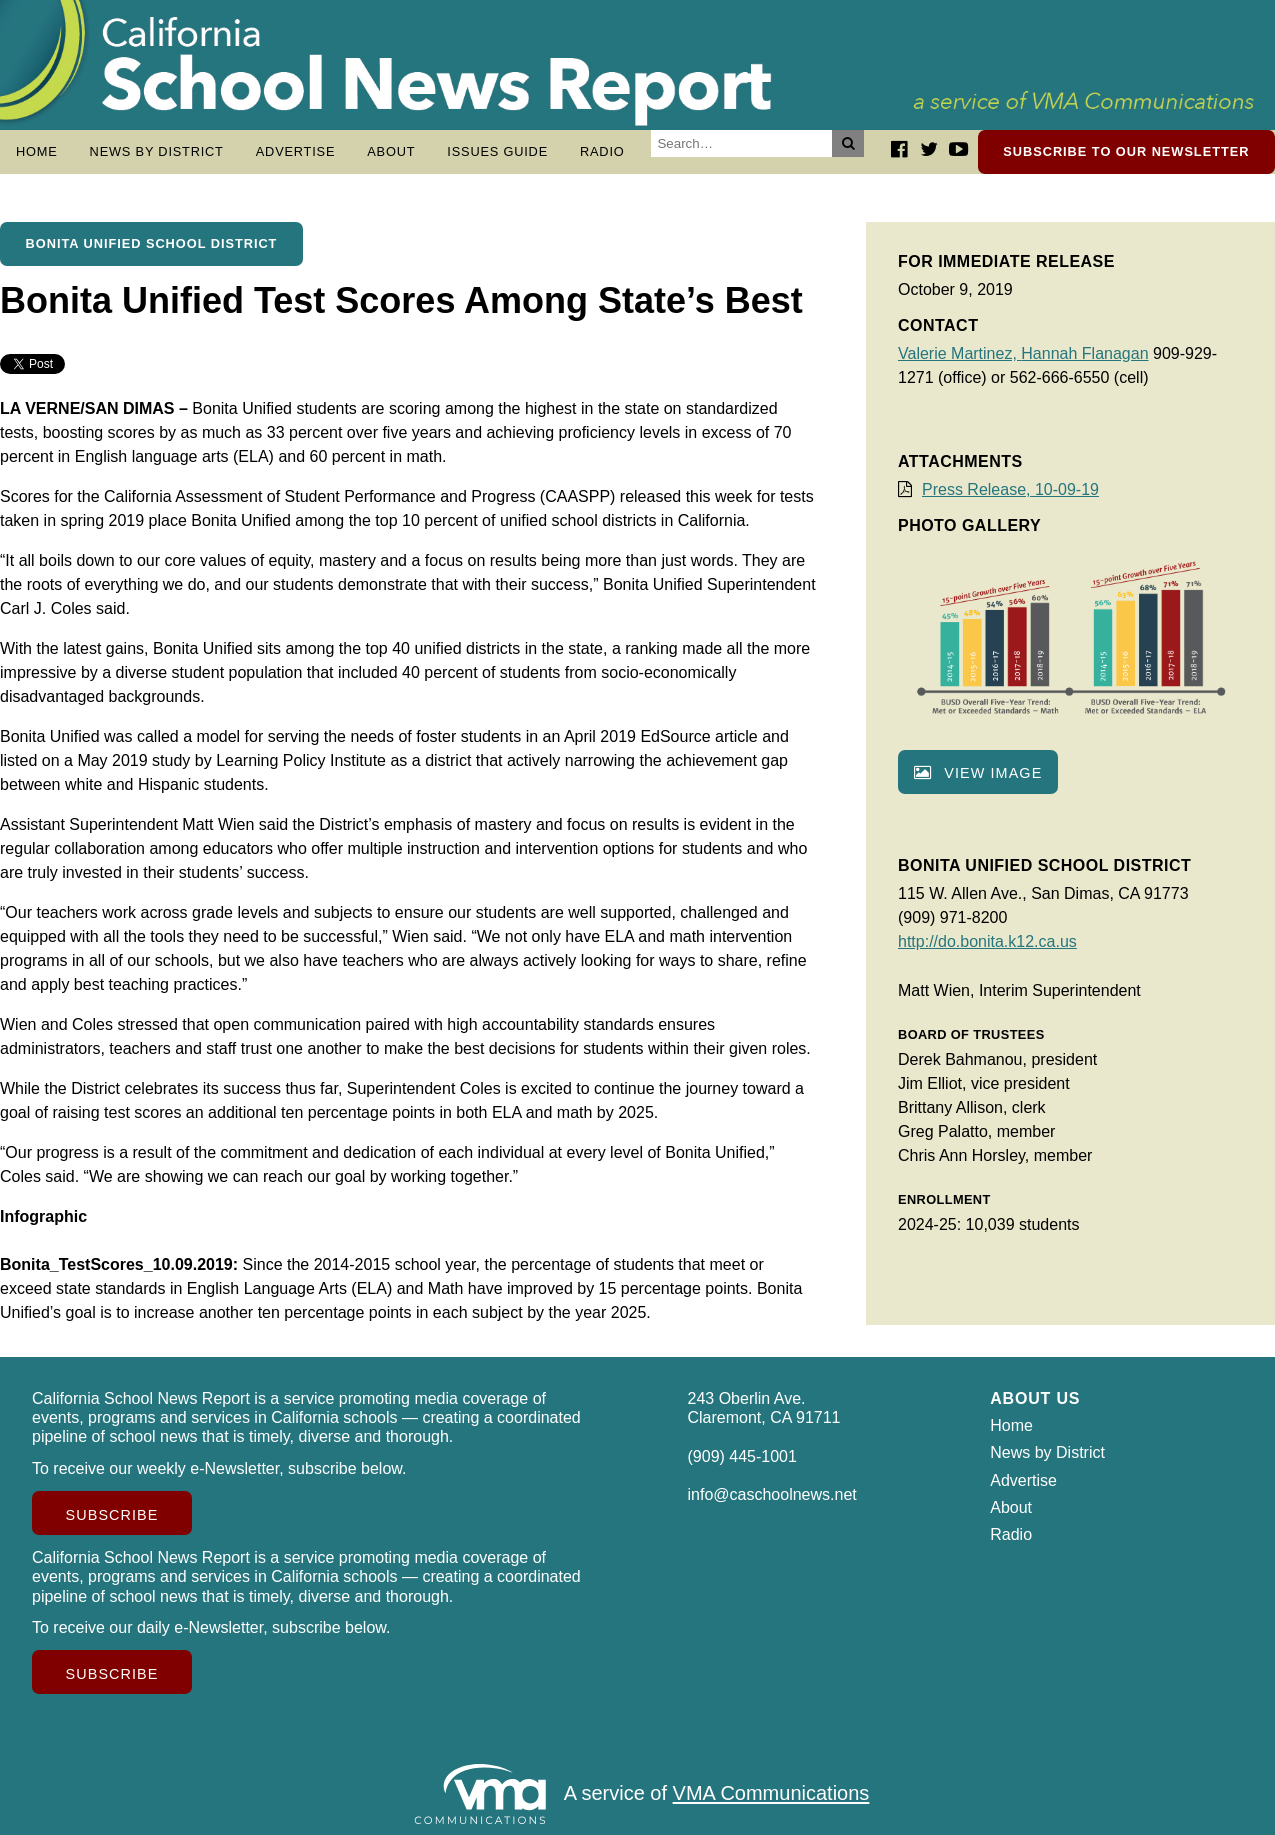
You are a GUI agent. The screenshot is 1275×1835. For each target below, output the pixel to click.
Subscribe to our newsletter (1126, 151)
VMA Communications (771, 1794)
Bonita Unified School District (152, 243)
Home (37, 151)
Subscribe (112, 1515)
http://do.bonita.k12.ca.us (987, 941)
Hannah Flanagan (1084, 353)
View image (978, 773)
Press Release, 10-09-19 (1010, 489)
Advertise (296, 151)
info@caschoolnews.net (772, 1494)
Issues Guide (497, 151)
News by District (157, 151)
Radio (602, 151)
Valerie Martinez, (959, 353)
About (391, 151)
